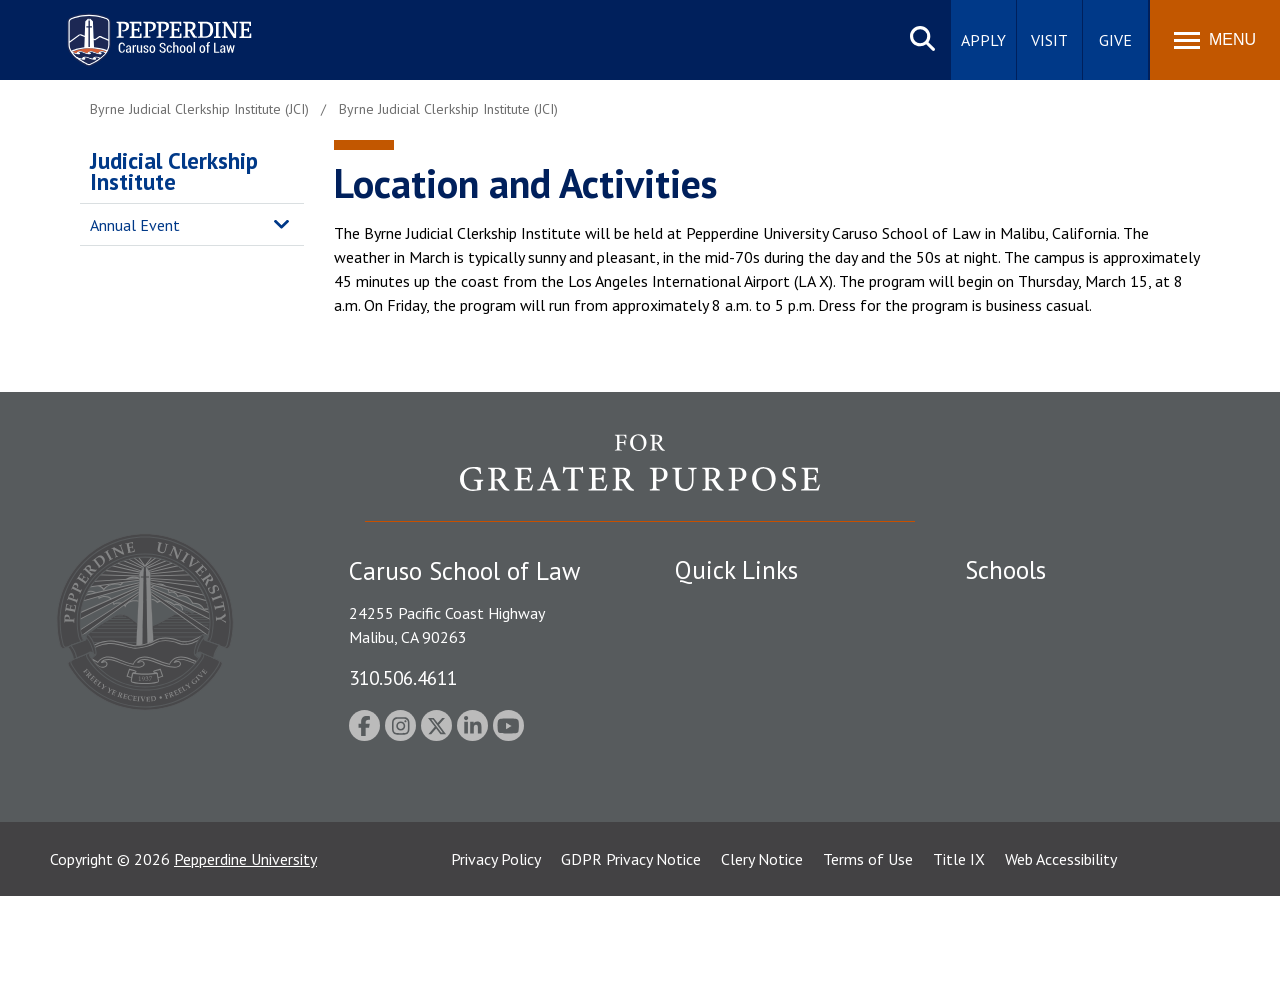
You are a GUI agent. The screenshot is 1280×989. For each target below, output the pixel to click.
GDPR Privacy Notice (631, 952)
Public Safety (719, 608)
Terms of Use (868, 952)
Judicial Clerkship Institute (174, 171)
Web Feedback (722, 872)
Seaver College (1015, 608)
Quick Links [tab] (736, 570)
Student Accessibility (744, 643)
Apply (983, 40)
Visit (1049, 40)
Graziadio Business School (1052, 677)
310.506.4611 (403, 677)
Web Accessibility (1061, 952)
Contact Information (745, 747)
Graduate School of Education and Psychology (1080, 722)
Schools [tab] (1005, 570)
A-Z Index (707, 837)
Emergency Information (754, 677)
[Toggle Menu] (1215, 40)
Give (1115, 40)
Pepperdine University (245, 952)
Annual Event (135, 225)
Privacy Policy (496, 952)
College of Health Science (1052, 803)
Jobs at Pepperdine (737, 712)
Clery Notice (762, 952)
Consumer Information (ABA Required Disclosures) (768, 792)
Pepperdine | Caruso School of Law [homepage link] (156, 27)
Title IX (959, 952)
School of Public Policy (1042, 768)
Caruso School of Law (1039, 643)
